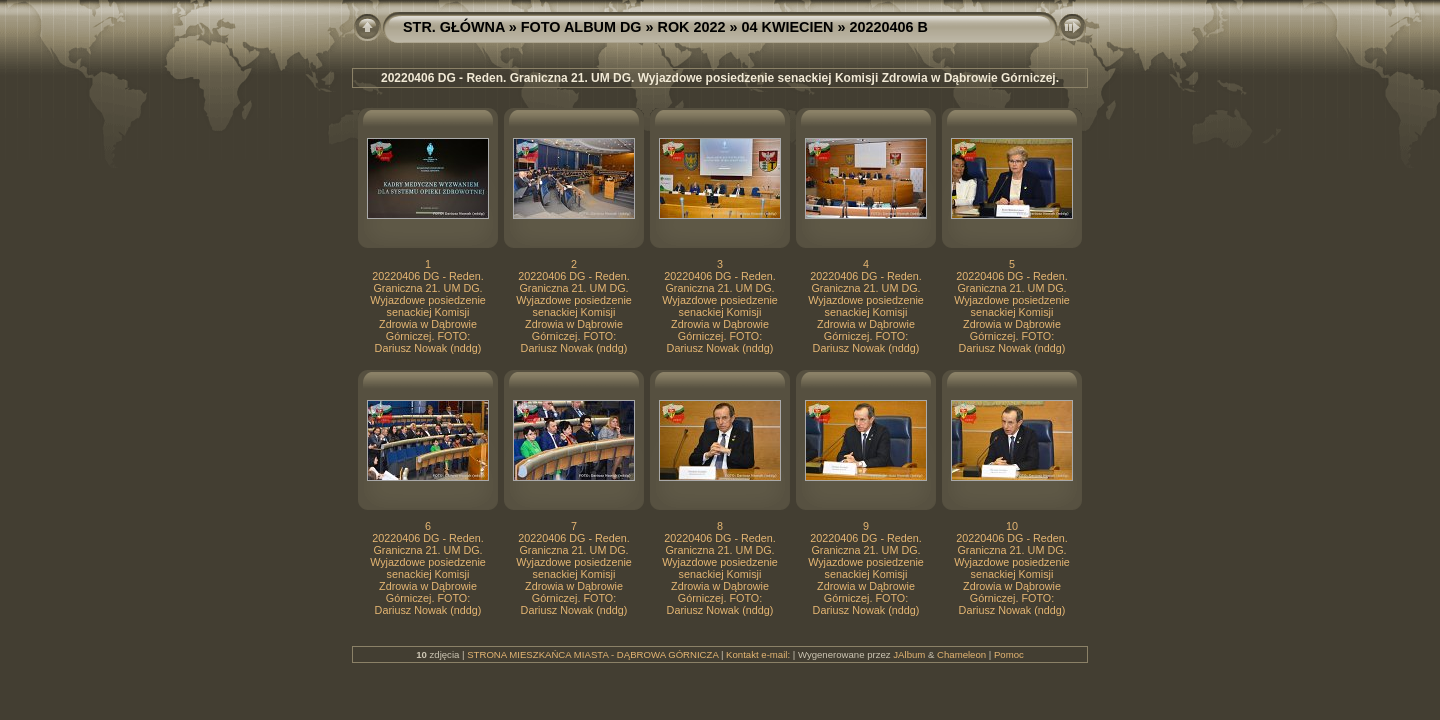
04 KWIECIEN (788, 27)
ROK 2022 (692, 27)
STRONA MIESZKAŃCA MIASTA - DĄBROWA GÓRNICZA (592, 654)
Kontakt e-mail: (758, 654)
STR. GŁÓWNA (454, 27)
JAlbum (909, 654)
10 (1012, 526)
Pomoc (1009, 654)
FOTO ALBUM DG (581, 27)
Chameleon (961, 654)
